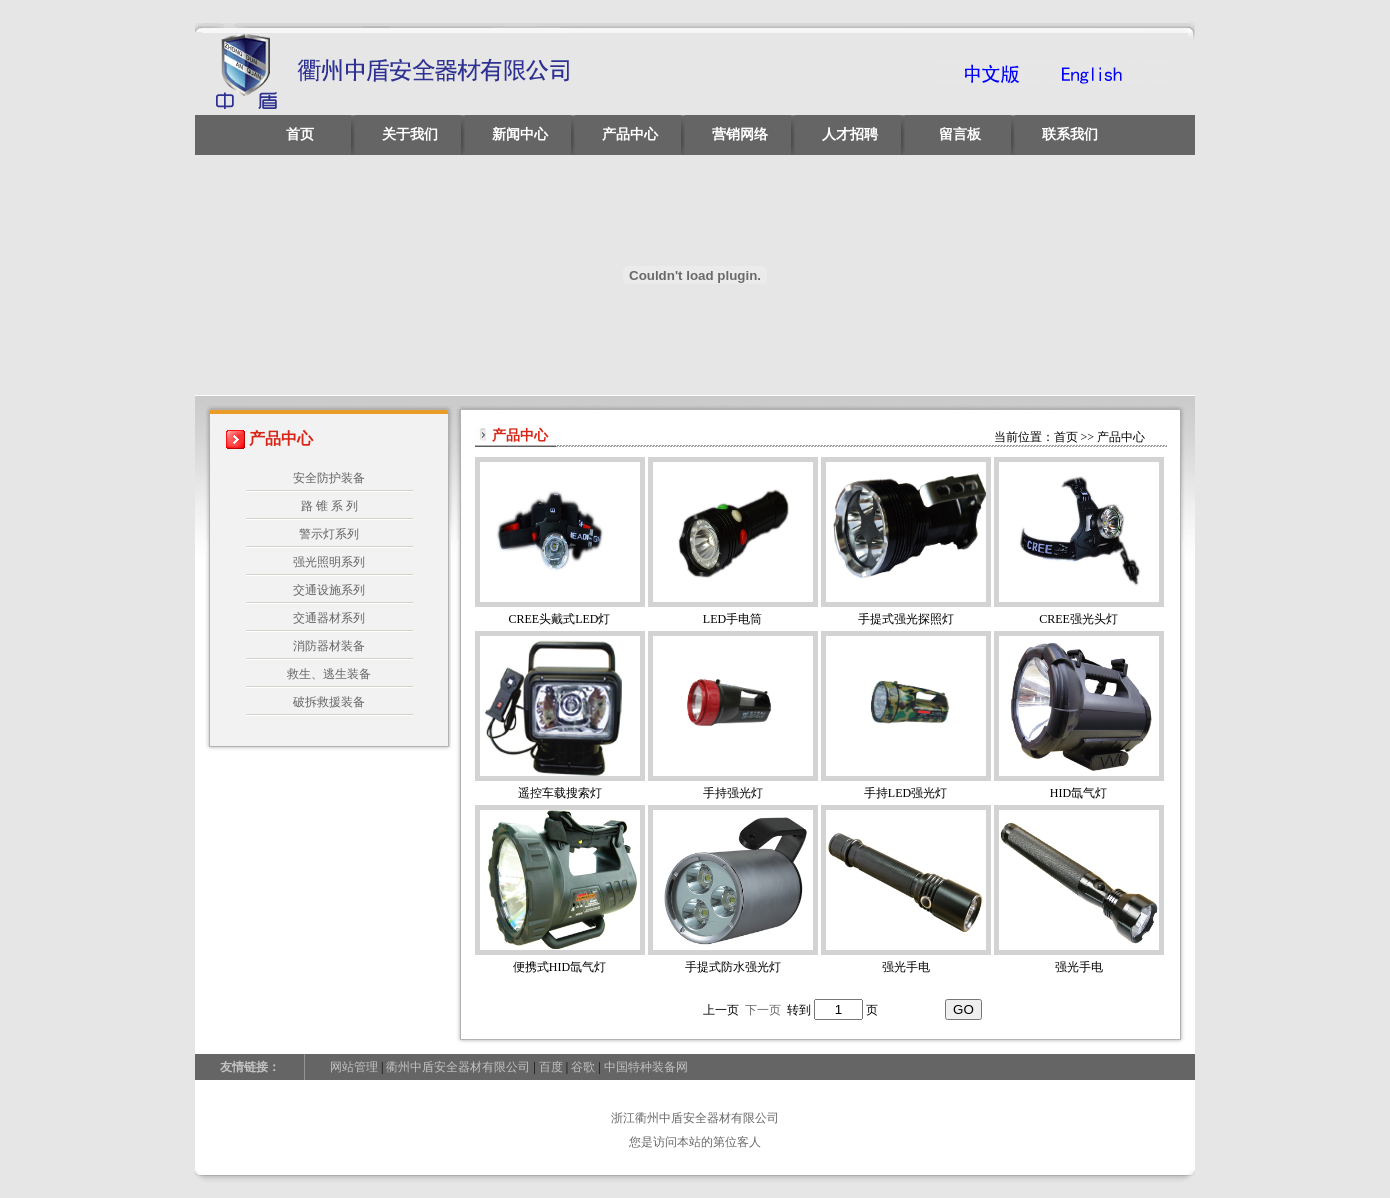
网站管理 (354, 1067)
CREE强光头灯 (1078, 619)
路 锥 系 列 (329, 506)
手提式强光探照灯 (906, 619)
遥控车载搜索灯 (560, 793)
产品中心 (630, 134)
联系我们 (1070, 134)
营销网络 (740, 134)
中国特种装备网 (646, 1067)
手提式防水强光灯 (733, 967)
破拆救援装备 (329, 702)
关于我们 (410, 134)
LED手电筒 (732, 619)
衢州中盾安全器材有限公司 (458, 1067)
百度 (551, 1067)
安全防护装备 (329, 478)
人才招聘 (850, 134)
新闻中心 (520, 134)
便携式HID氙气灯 (559, 967)
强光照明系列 (329, 562)
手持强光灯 (733, 793)
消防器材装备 (329, 646)
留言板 (960, 134)
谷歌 (583, 1067)
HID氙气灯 (1078, 793)
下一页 (763, 1010)
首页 (300, 134)
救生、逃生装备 (329, 674)
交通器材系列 (329, 618)
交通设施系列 (329, 590)
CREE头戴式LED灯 (560, 619)
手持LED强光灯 (905, 793)
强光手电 (906, 967)
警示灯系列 (329, 534)
